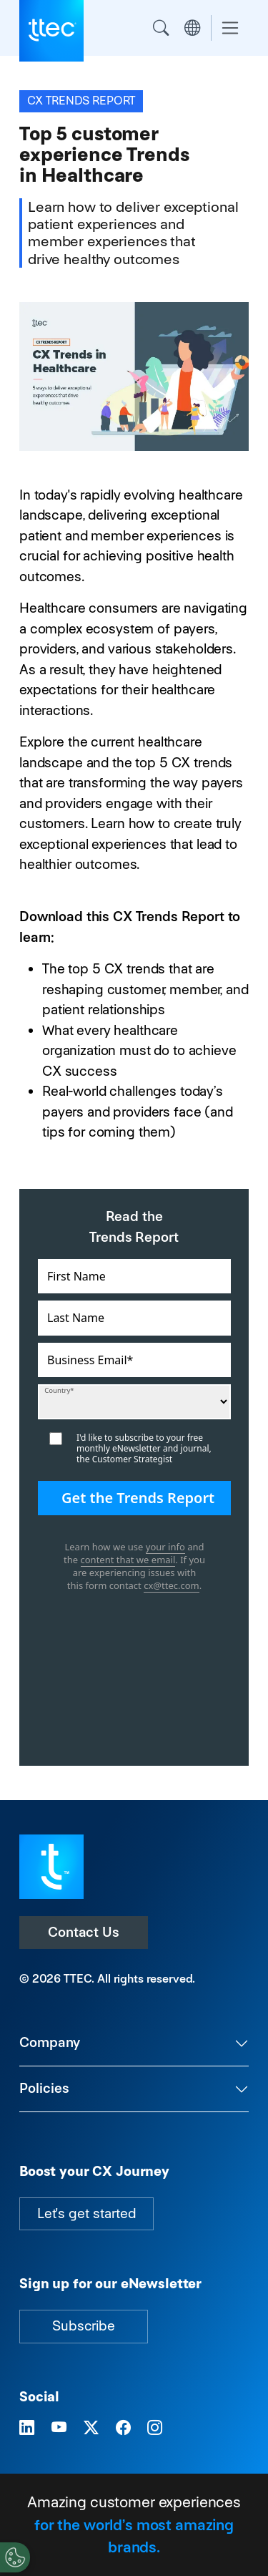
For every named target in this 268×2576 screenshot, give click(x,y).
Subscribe (83, 2326)
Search (161, 28)
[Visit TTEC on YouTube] (58, 2427)
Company (49, 2042)
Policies (44, 2088)
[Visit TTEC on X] (91, 2427)
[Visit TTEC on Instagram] (154, 2427)
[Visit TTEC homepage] (51, 1865)
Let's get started (86, 2213)
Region (192, 28)
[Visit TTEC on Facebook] (123, 2427)
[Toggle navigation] (230, 28)
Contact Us (83, 1932)
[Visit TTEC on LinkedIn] (26, 2427)
